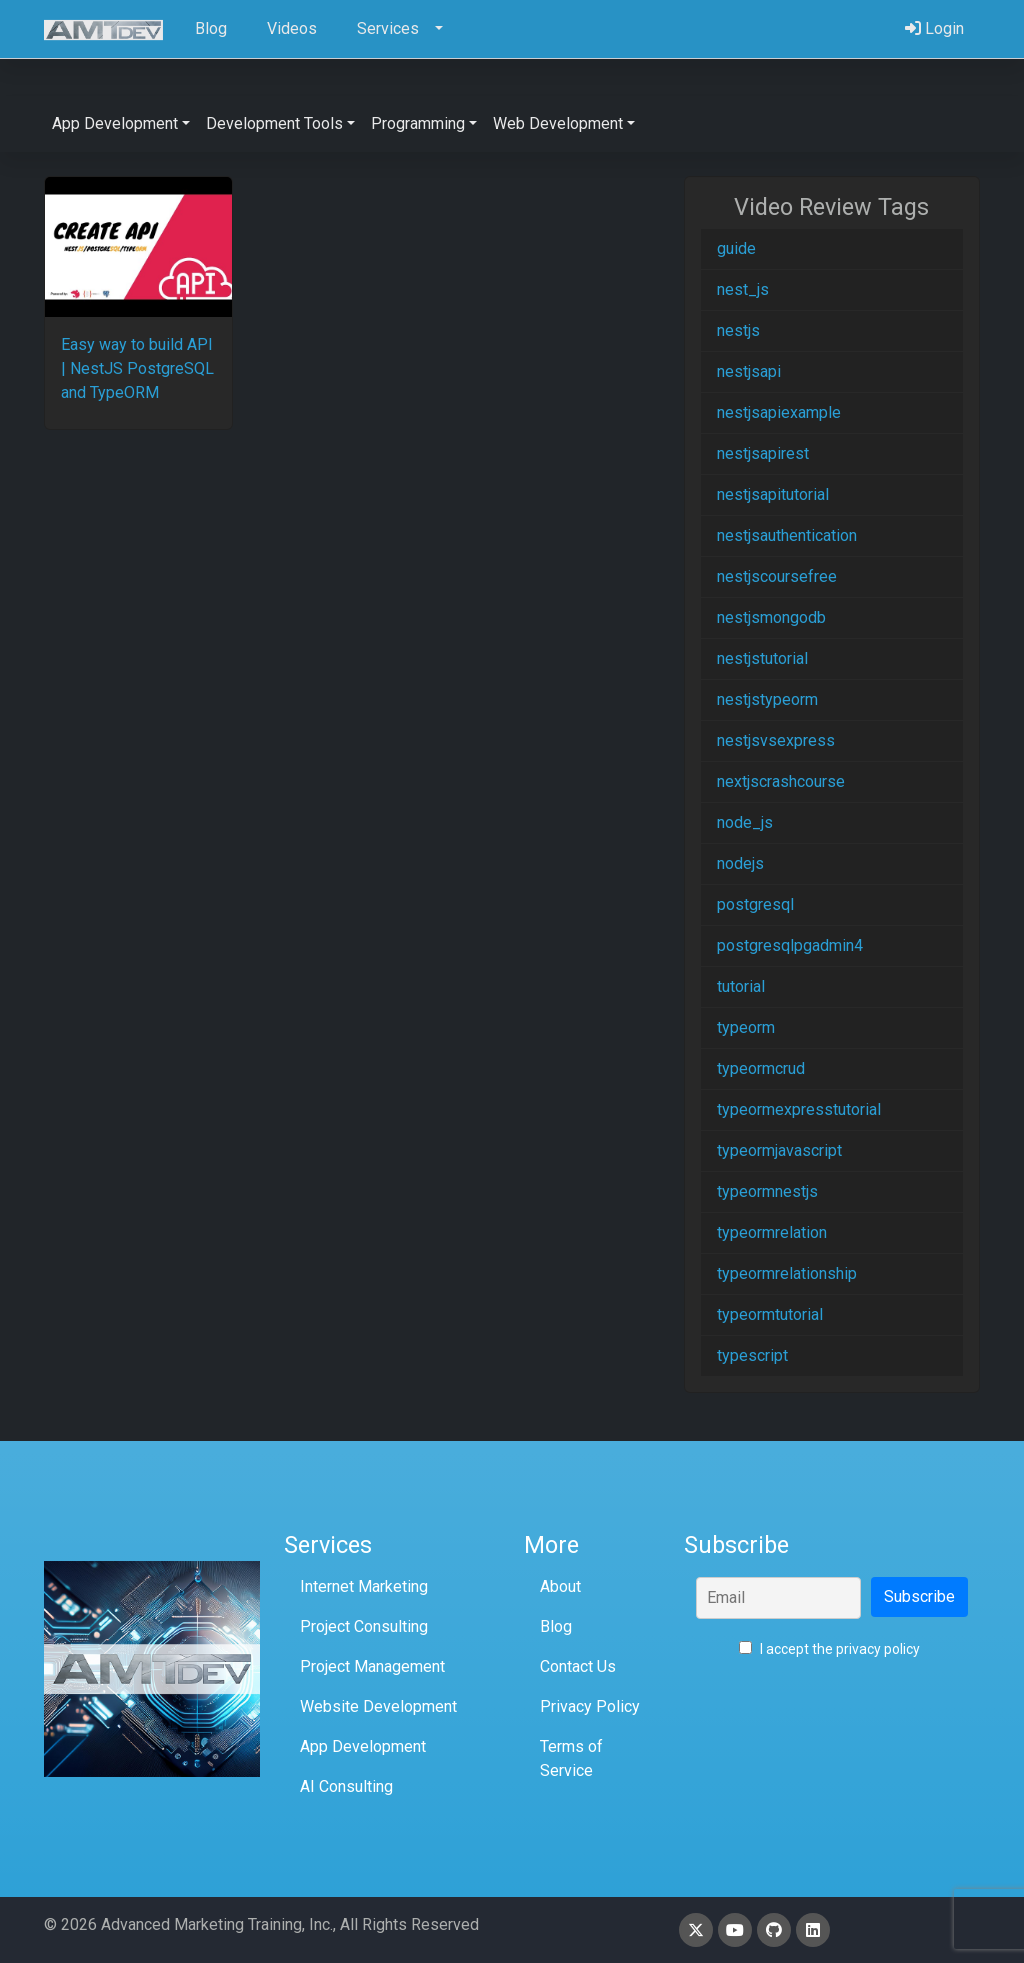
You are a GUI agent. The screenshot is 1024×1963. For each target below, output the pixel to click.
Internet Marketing (364, 1586)
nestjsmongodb (771, 617)
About (560, 1586)
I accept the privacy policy (829, 1649)
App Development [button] (115, 123)
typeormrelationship (787, 1273)
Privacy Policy (590, 1706)
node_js (745, 822)
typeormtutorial (770, 1314)
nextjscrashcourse (781, 781)
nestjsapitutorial (773, 494)
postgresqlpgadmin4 (790, 945)
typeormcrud (761, 1068)
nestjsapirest (763, 453)
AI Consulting (346, 1786)
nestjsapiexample (779, 412)
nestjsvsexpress (776, 740)
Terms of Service (571, 1758)
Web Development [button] (558, 123)
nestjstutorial (762, 658)
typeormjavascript (779, 1150)
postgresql (755, 904)
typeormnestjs (767, 1191)
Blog (556, 1626)
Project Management (372, 1666)
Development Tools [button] (274, 123)
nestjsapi (749, 371)
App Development (363, 1746)
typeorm (746, 1027)
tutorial (741, 986)
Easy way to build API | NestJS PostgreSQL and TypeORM (137, 368)
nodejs (740, 863)
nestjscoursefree (777, 576)
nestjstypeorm (767, 699)
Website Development (378, 1706)
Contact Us (578, 1666)
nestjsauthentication (787, 535)
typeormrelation (772, 1232)
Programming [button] (418, 123)
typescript (752, 1355)
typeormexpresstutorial (799, 1109)
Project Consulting (364, 1626)
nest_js (743, 289)
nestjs (738, 330)
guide (736, 248)
